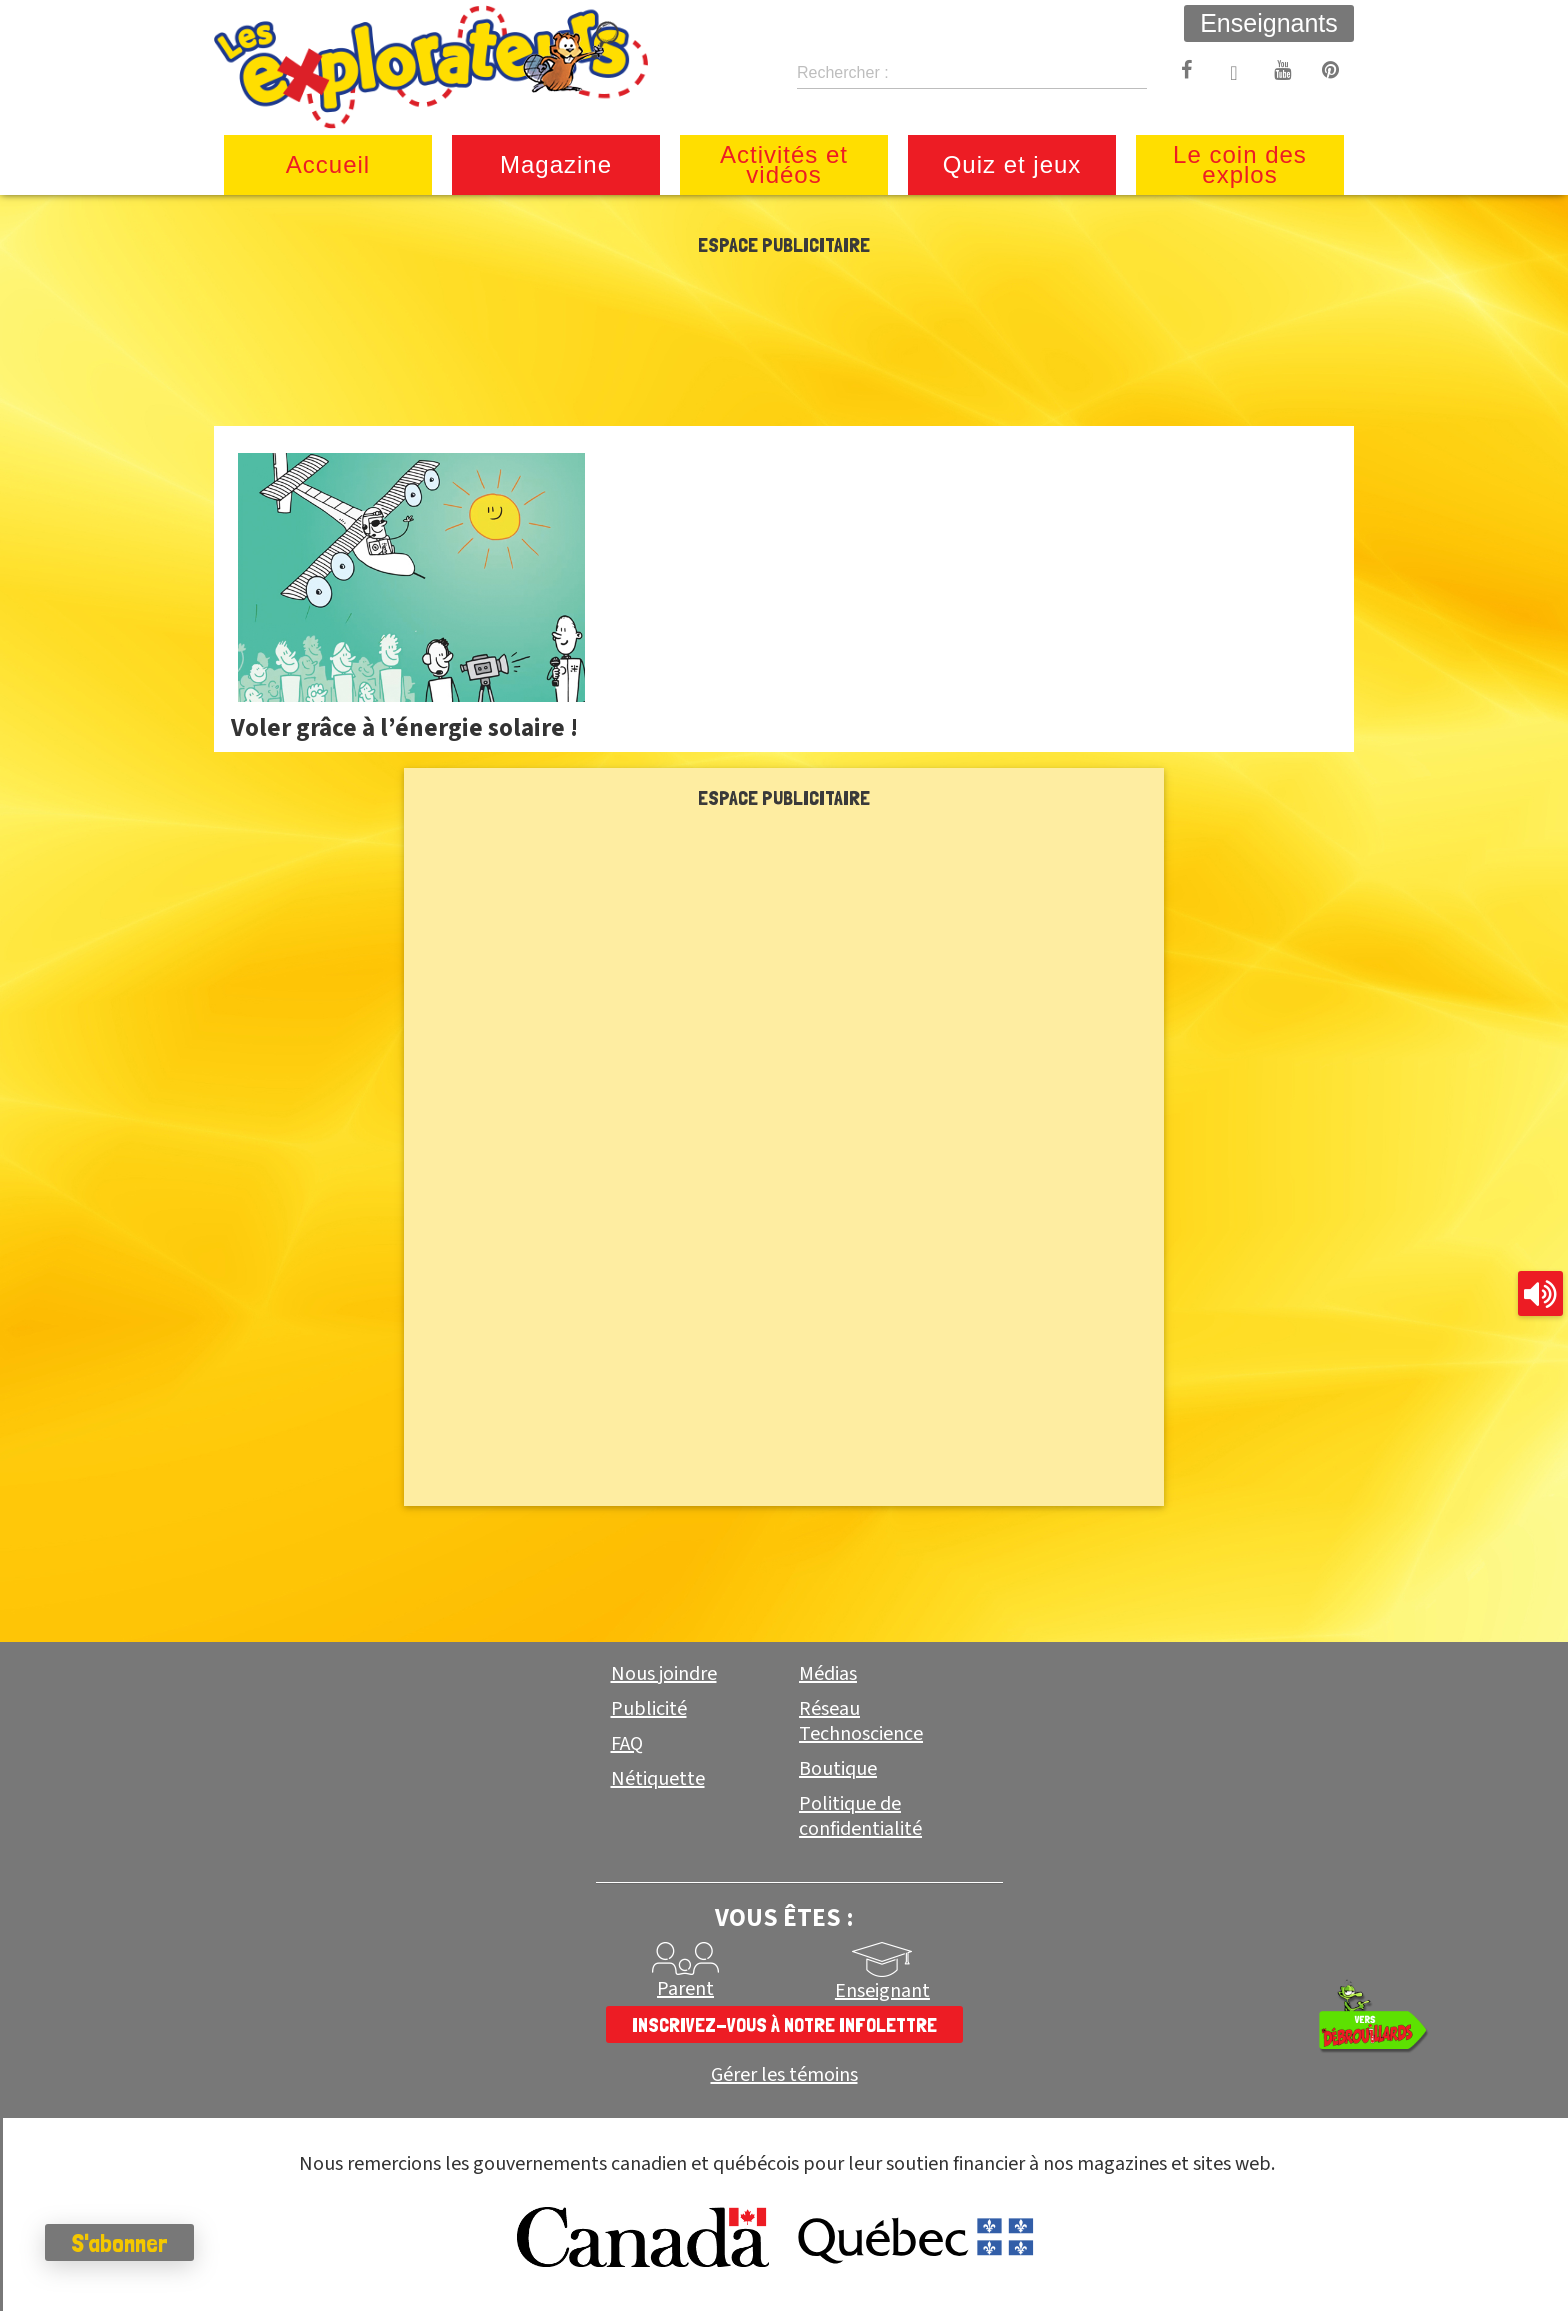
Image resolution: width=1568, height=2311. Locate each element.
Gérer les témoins (784, 2075)
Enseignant (882, 1991)
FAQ (627, 1744)
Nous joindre (664, 1674)
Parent (685, 1989)
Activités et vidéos (784, 164)
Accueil (328, 164)
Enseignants (1269, 23)
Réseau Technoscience (861, 1721)
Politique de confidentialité (860, 1816)
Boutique (838, 1769)
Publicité (649, 1709)
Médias (828, 1674)
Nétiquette (658, 1779)
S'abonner (124, 2243)
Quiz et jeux (1012, 164)
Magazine (556, 164)
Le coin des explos (1240, 164)
